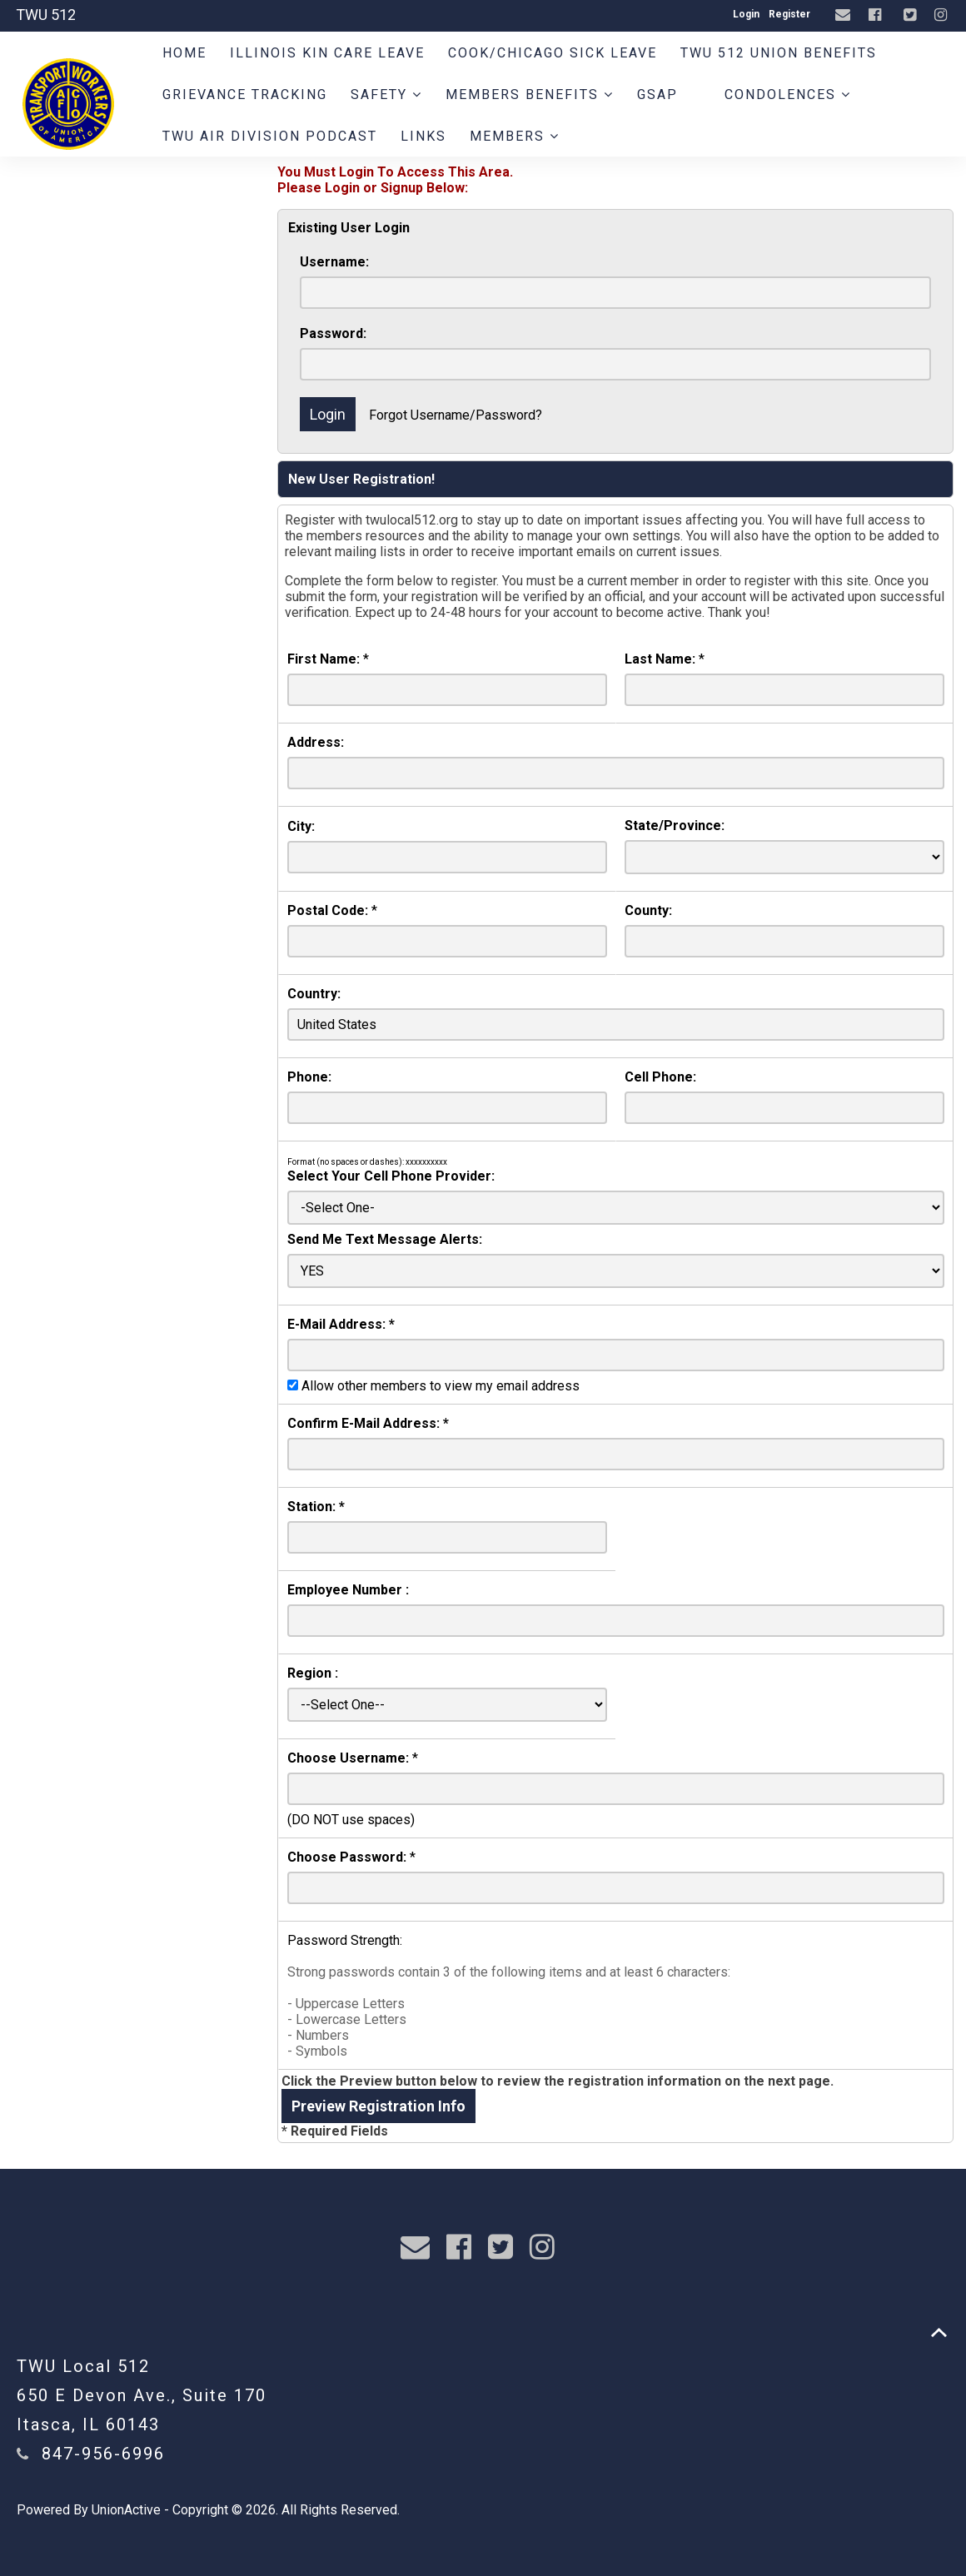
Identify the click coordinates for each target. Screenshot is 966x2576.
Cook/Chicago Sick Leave (552, 53)
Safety (386, 94)
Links (423, 136)
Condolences (787, 94)
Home (184, 53)
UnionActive (126, 2510)
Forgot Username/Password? (455, 415)
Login (746, 14)
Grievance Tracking (244, 94)
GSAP (657, 94)
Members (515, 136)
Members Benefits (530, 94)
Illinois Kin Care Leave (327, 53)
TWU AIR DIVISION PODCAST (269, 136)
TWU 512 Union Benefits (778, 53)
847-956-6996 (103, 2454)
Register (789, 14)
